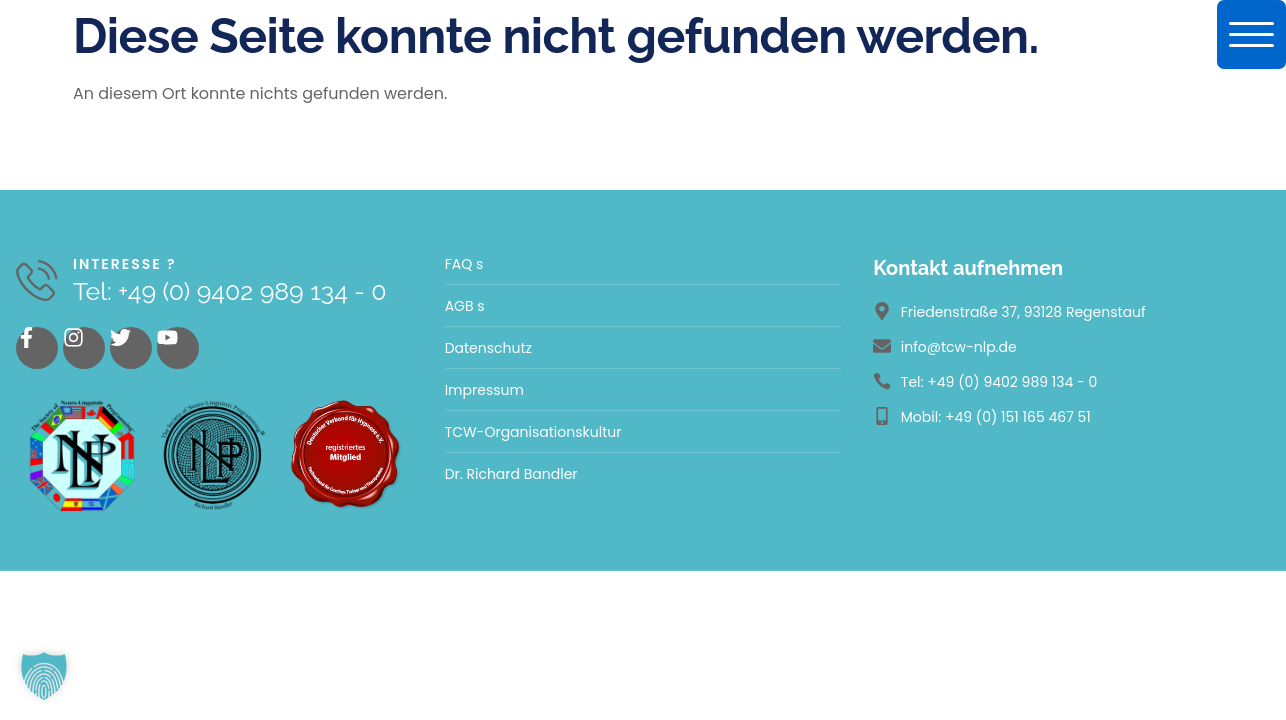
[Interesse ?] (37, 281)
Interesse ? (126, 264)
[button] (44, 676)
